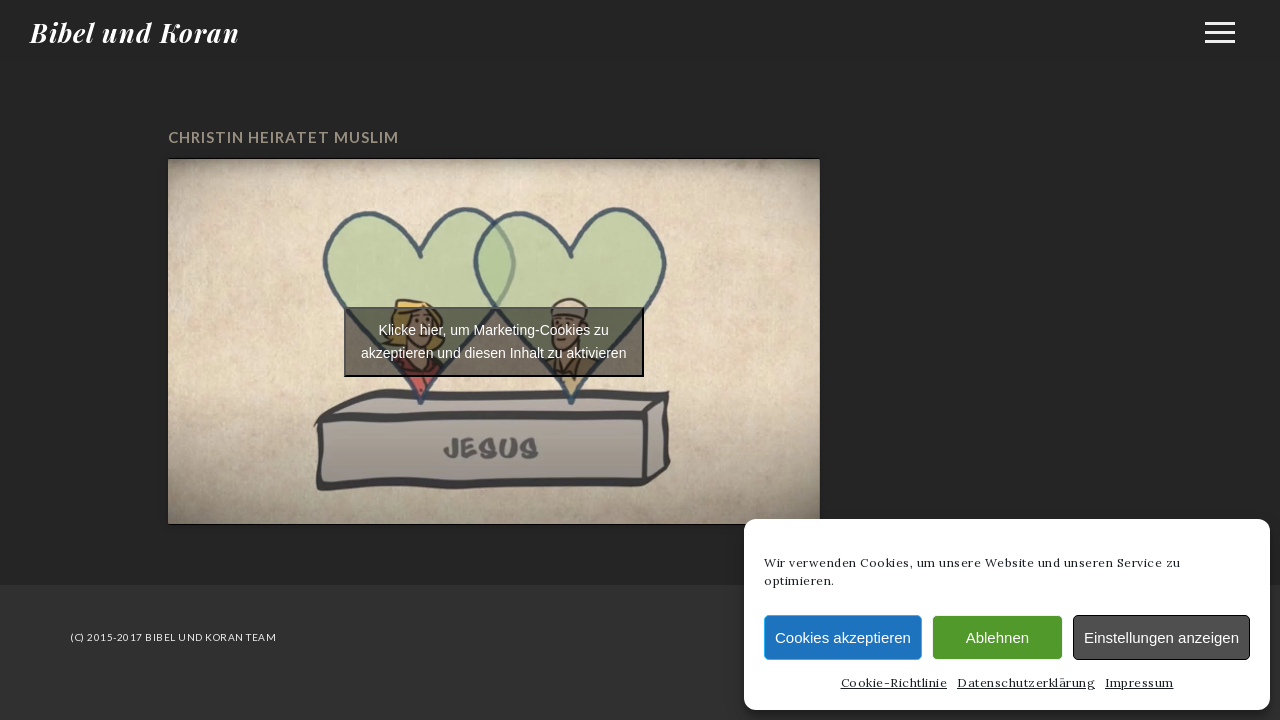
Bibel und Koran (135, 32)
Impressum (1139, 682)
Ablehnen (997, 637)
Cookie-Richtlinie (894, 682)
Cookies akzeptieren (843, 637)
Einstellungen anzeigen (1161, 637)
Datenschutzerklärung (1026, 682)
